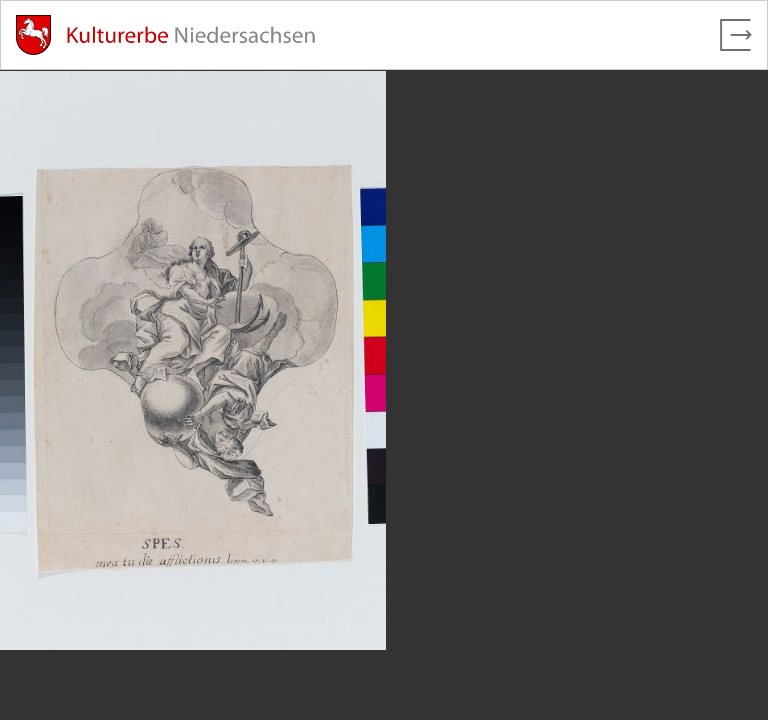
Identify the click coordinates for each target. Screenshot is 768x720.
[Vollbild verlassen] (736, 35)
